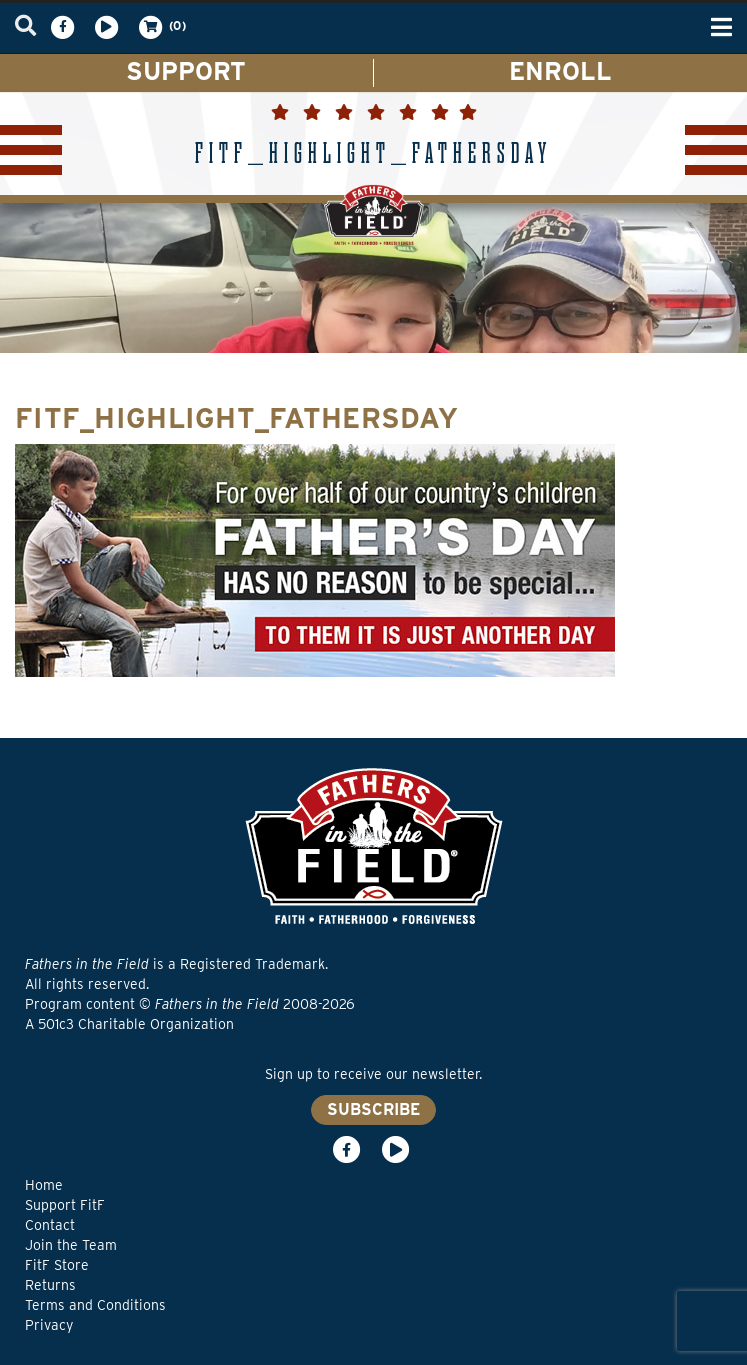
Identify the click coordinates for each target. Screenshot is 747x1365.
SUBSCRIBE (373, 1109)
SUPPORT (186, 71)
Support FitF (65, 1205)
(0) (161, 27)
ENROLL (560, 71)
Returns (50, 1285)
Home (44, 1185)
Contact (50, 1225)
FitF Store (57, 1265)
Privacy (49, 1325)
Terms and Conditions (95, 1305)
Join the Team (71, 1245)
